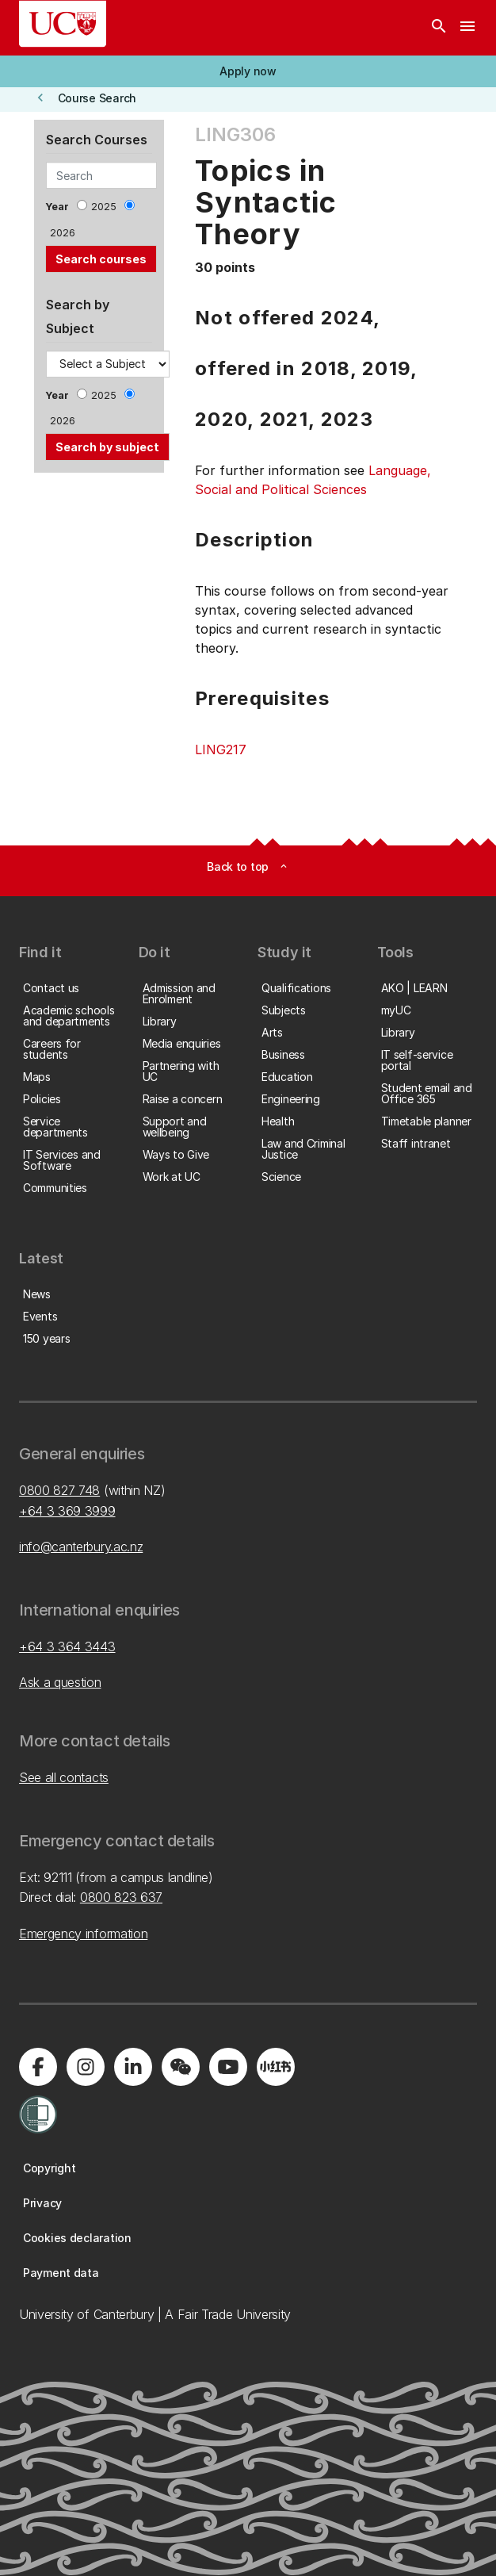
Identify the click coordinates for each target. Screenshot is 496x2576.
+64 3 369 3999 (67, 1511)
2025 (103, 207)
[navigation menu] (467, 27)
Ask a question (60, 1682)
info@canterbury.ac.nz (81, 1546)
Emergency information (83, 1934)
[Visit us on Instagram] (86, 2067)
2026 (62, 233)
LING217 (220, 749)
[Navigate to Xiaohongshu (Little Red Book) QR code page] (276, 2067)
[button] (248, 71)
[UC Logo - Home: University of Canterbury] (62, 24)
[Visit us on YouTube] (228, 2067)
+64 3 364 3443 (67, 1646)
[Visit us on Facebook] (38, 2067)
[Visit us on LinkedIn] (133, 2067)
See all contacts (64, 1777)
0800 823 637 (121, 1897)
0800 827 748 (59, 1490)
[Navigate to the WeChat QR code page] (181, 2067)
